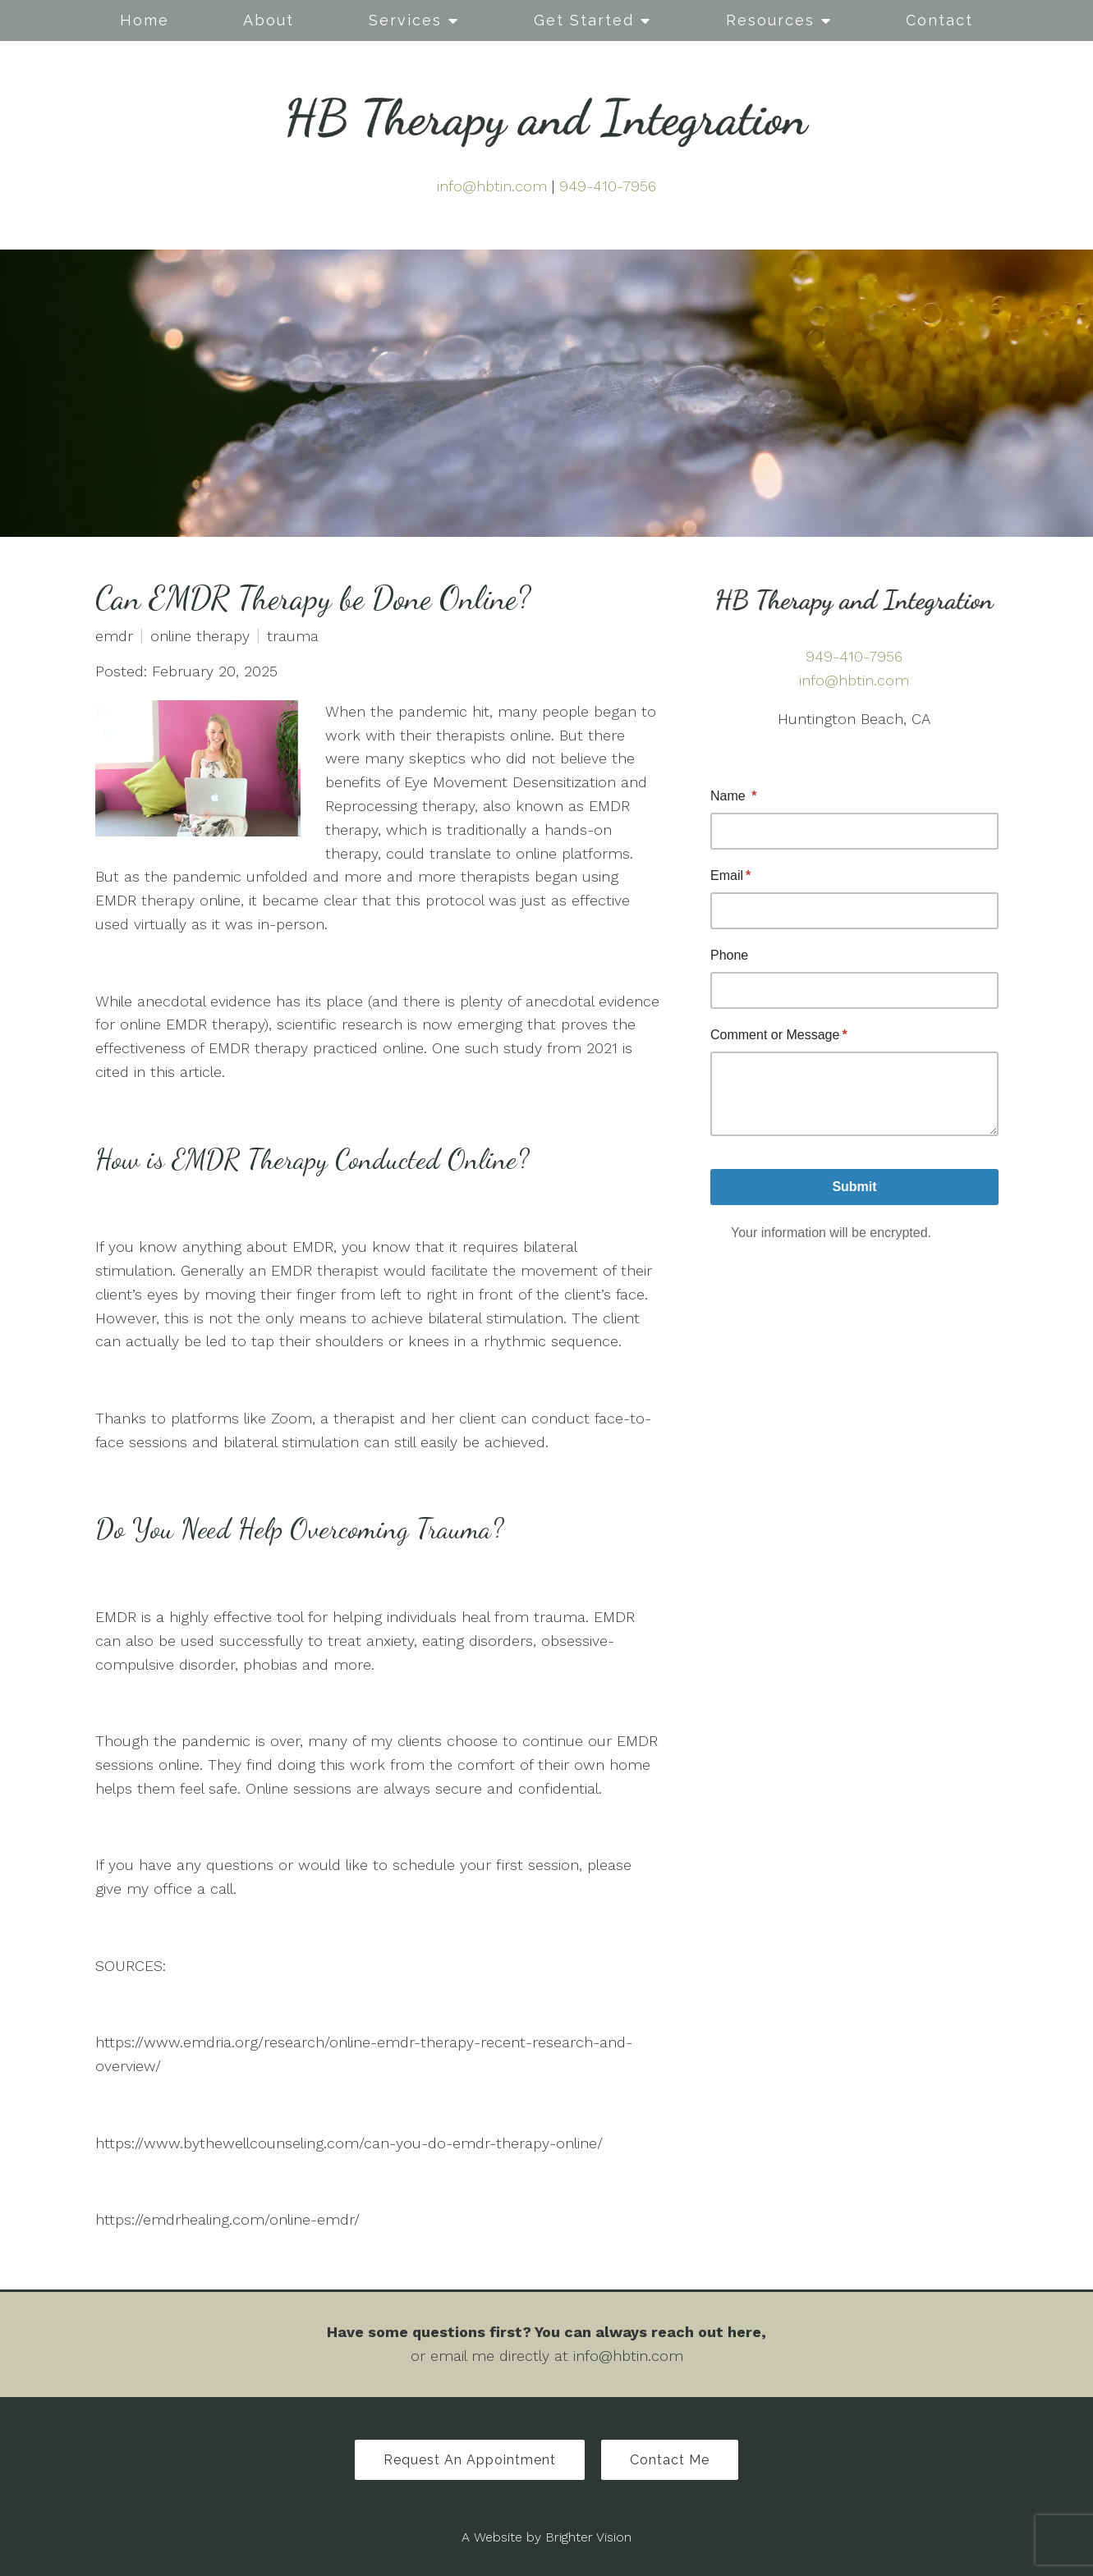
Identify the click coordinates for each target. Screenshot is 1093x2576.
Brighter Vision (588, 2537)
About (268, 20)
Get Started (584, 20)
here (744, 2331)
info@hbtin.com (492, 186)
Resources (770, 20)
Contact (939, 20)
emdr (114, 636)
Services (405, 20)
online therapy (200, 636)
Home (144, 20)
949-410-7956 (607, 186)
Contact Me (670, 2460)
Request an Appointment (469, 2460)
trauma (293, 636)
